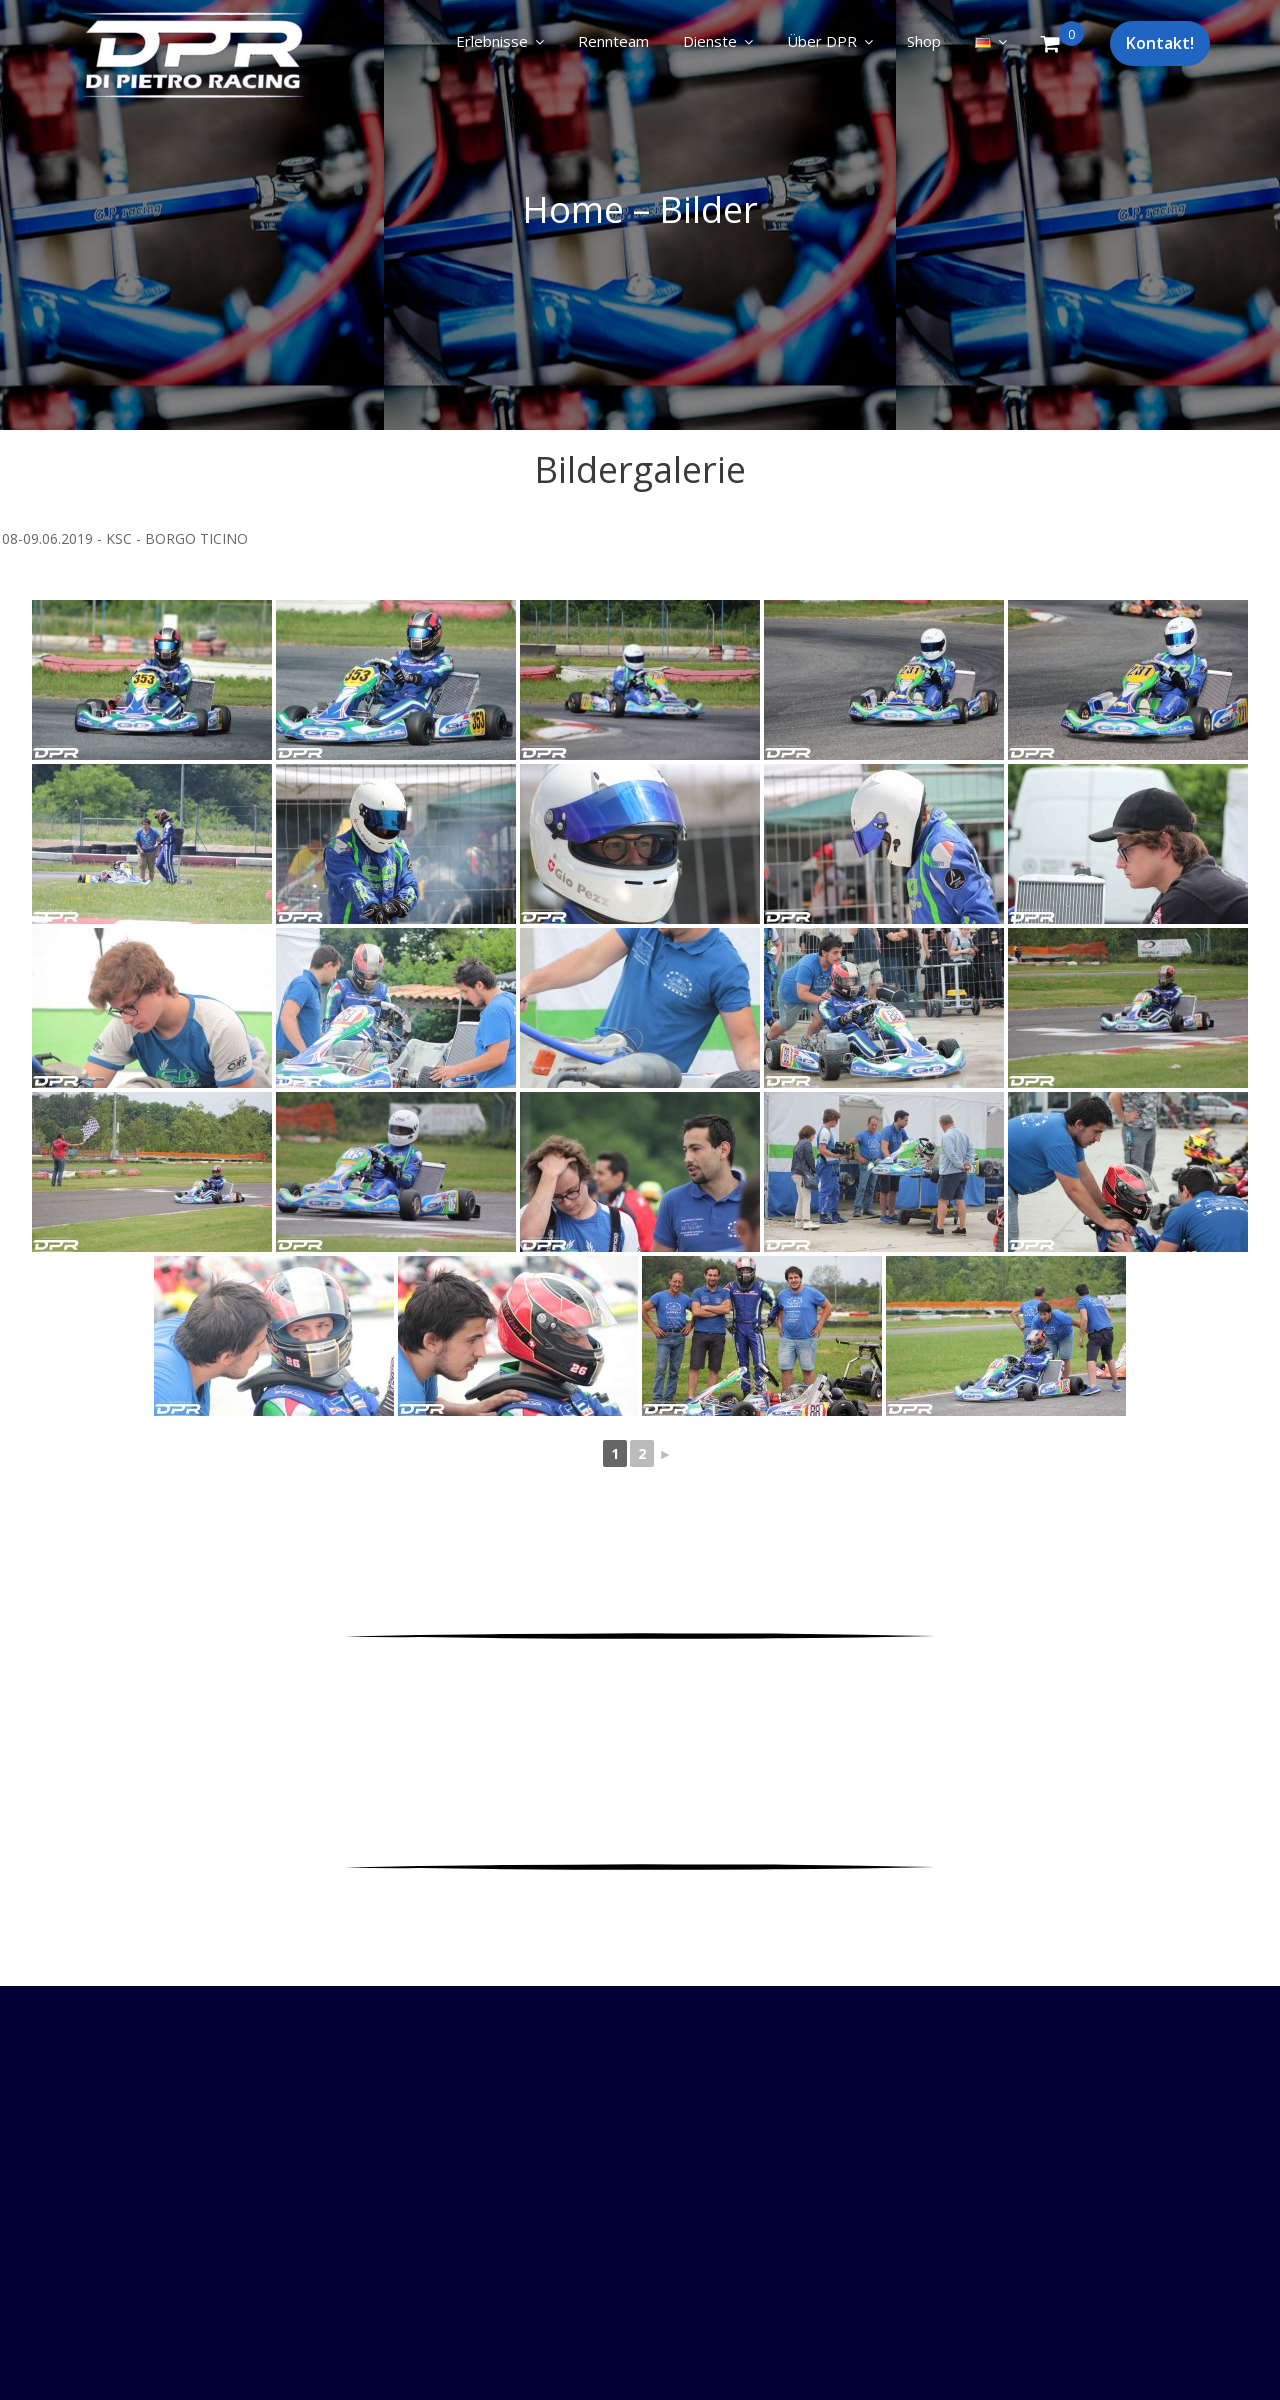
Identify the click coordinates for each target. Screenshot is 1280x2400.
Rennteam (613, 41)
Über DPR (822, 41)
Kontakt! (1160, 43)
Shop (924, 41)
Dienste (710, 41)
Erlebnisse (492, 41)
